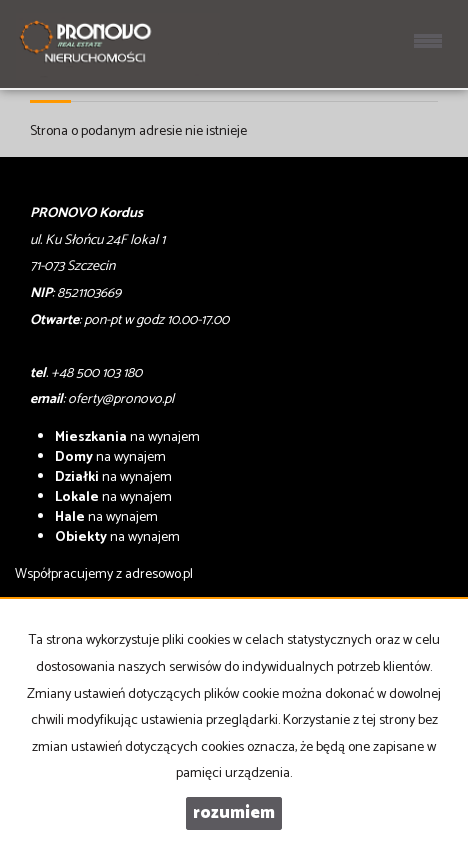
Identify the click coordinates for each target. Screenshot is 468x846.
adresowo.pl (159, 574)
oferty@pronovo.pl (121, 399)
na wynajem (127, 437)
